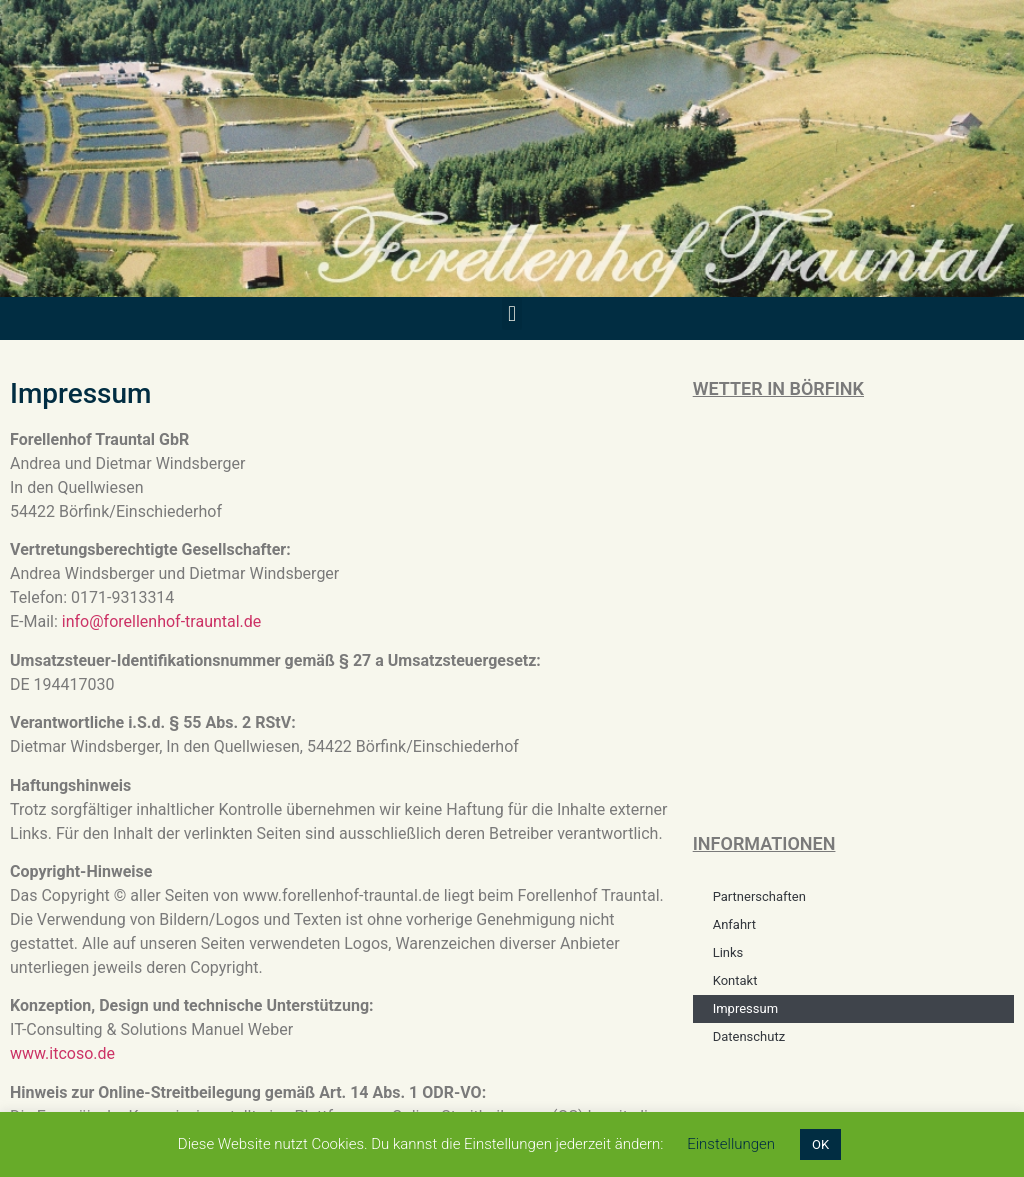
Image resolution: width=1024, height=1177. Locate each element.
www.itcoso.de (62, 1053)
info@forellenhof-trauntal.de (162, 621)
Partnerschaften (759, 896)
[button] (511, 313)
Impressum (745, 1008)
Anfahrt (734, 924)
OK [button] (820, 1144)
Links (728, 952)
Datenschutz (749, 1036)
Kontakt (735, 980)
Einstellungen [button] (731, 1144)
